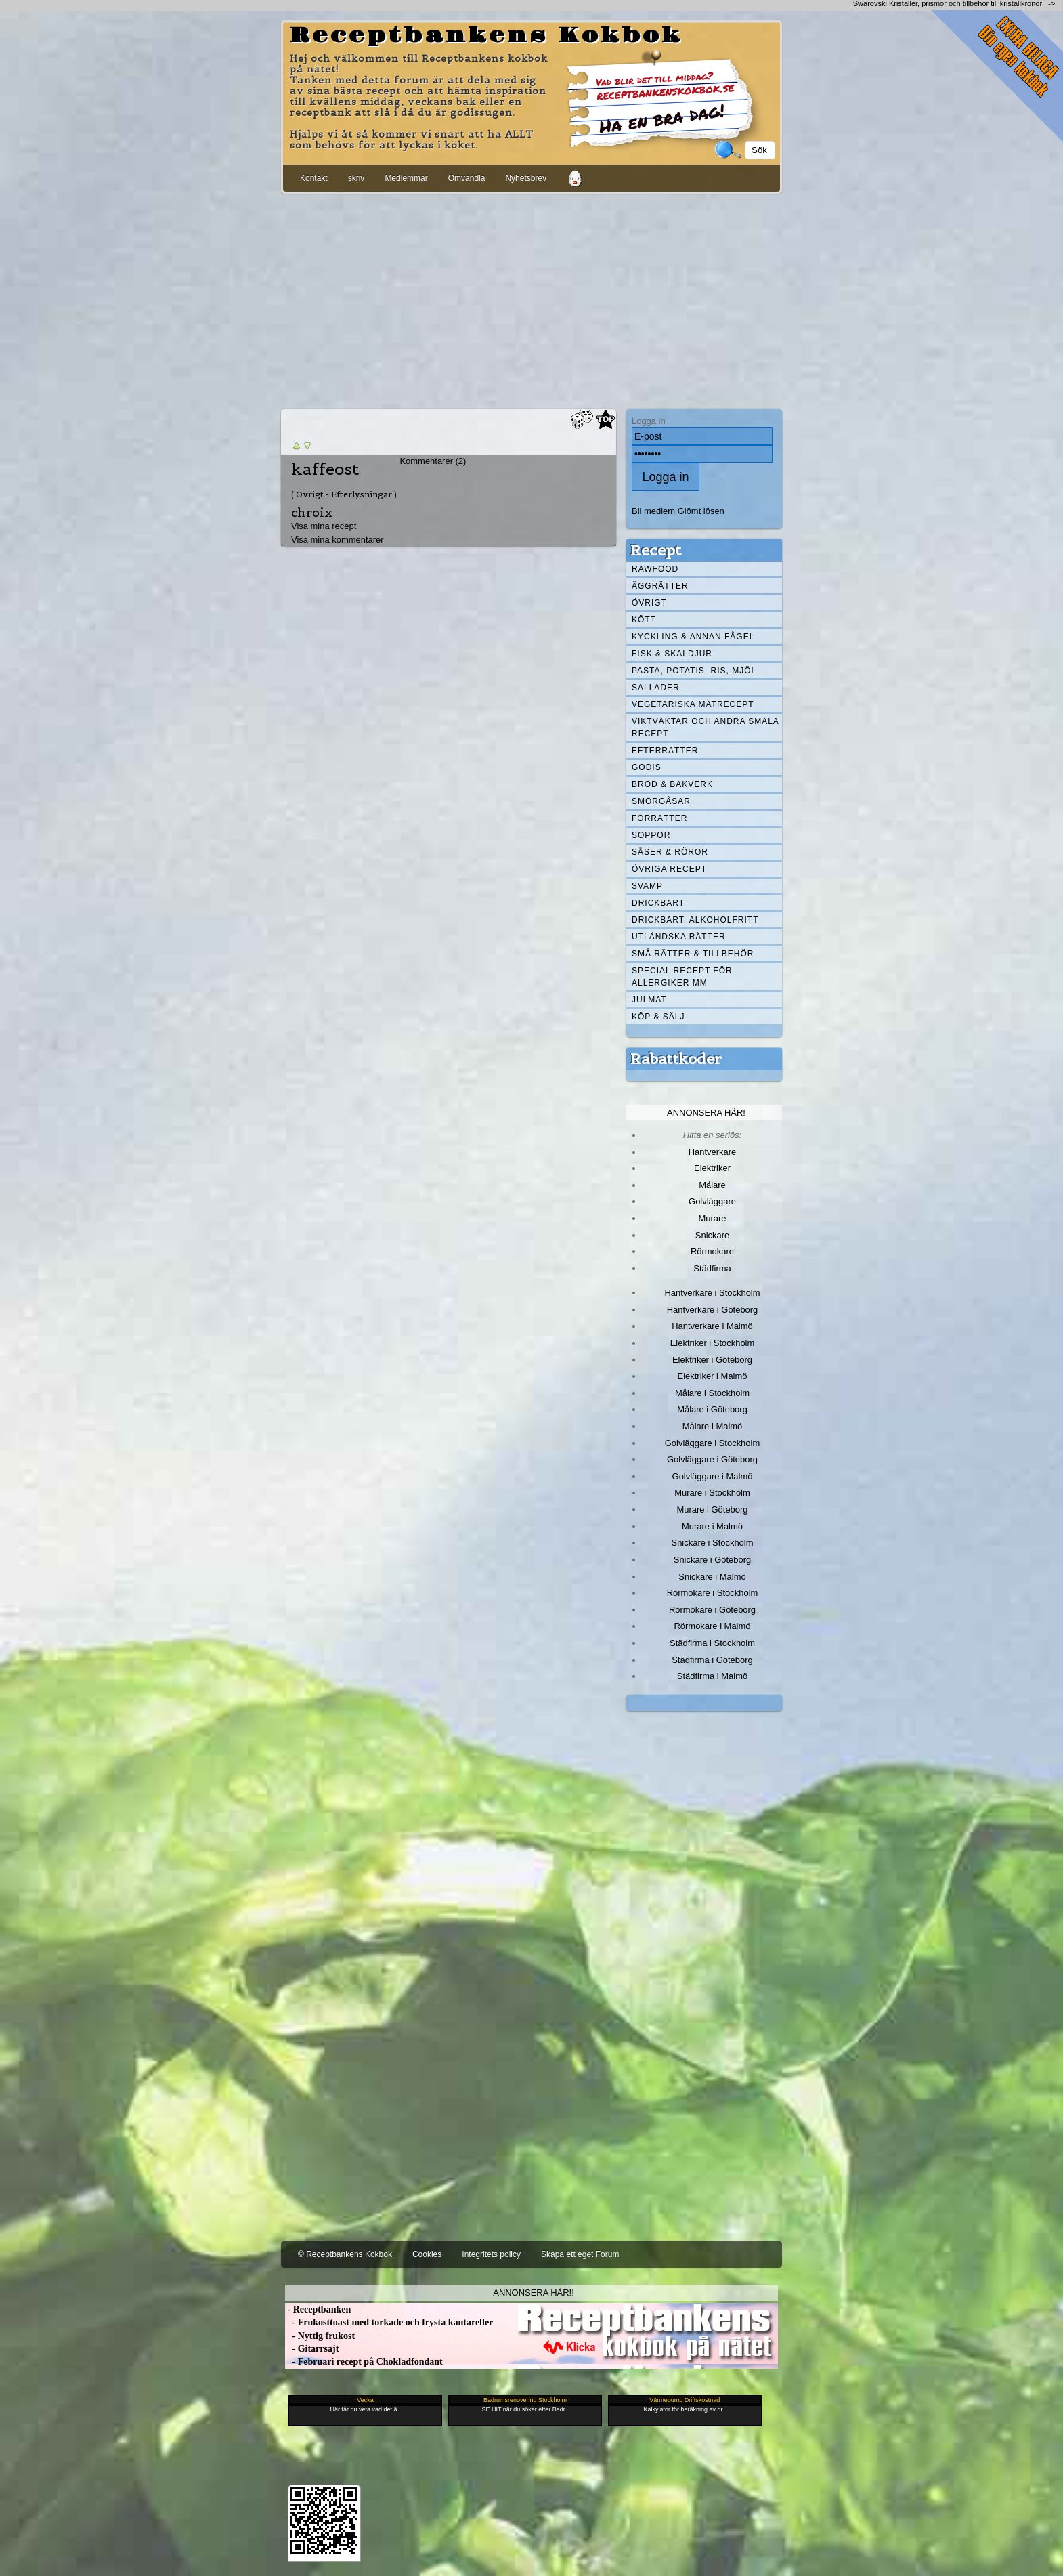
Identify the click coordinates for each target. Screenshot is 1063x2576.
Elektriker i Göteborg (712, 1360)
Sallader (656, 687)
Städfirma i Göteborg (712, 1660)
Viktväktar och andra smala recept (705, 727)
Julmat (649, 1000)
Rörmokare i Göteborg (712, 1610)
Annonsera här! (706, 1112)
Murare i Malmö (712, 1526)
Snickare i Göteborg (712, 1560)
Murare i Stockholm (712, 1492)
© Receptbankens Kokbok (345, 2254)
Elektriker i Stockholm (712, 1343)
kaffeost (325, 469)
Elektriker (712, 1168)
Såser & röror (670, 852)
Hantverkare (713, 1152)
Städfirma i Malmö (712, 1676)
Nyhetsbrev (525, 178)
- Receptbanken (318, 2309)
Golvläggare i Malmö (712, 1476)
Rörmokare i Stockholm (712, 1593)
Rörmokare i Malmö (712, 1626)
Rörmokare (712, 1251)
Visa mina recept (323, 526)
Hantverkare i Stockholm (712, 1293)
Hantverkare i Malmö (712, 1326)
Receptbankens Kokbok (486, 36)
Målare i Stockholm (712, 1393)
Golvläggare (712, 1201)
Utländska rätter (679, 937)
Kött (644, 620)
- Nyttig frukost (320, 2336)
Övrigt (649, 603)
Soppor (651, 835)
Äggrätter (660, 586)
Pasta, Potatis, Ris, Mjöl (694, 670)
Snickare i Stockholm (713, 1543)
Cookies (426, 2254)
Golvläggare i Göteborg (712, 1459)
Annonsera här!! (533, 2292)
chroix (311, 512)
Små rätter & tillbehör (693, 953)
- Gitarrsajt (312, 2349)
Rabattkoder (676, 1058)
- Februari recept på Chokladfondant (364, 2362)
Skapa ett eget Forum (580, 2254)
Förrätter (659, 818)
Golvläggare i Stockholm (712, 1443)
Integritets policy (491, 2254)
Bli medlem (653, 511)
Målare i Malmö (712, 1426)
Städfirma (712, 1268)
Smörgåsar (661, 801)
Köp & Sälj (658, 1016)
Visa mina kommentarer (337, 539)
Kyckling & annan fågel (693, 636)
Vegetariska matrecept (693, 704)
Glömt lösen (701, 511)
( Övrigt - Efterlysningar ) (344, 494)
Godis (646, 767)
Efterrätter (665, 750)
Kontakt (314, 178)
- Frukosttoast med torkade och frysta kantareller (389, 2322)
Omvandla (466, 178)
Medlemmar (406, 178)
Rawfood (655, 569)
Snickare (712, 1235)
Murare (712, 1218)
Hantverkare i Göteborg (712, 1310)
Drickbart (658, 903)
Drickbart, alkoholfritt (695, 920)
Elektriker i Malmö (712, 1376)
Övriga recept (669, 869)
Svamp (647, 886)
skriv (356, 178)
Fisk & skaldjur (672, 653)
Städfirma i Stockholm (712, 1643)
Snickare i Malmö (711, 1576)
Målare (712, 1185)
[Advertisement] (531, 299)
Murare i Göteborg (711, 1509)
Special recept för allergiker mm (682, 977)
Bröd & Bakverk (672, 784)
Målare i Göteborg (712, 1409)
